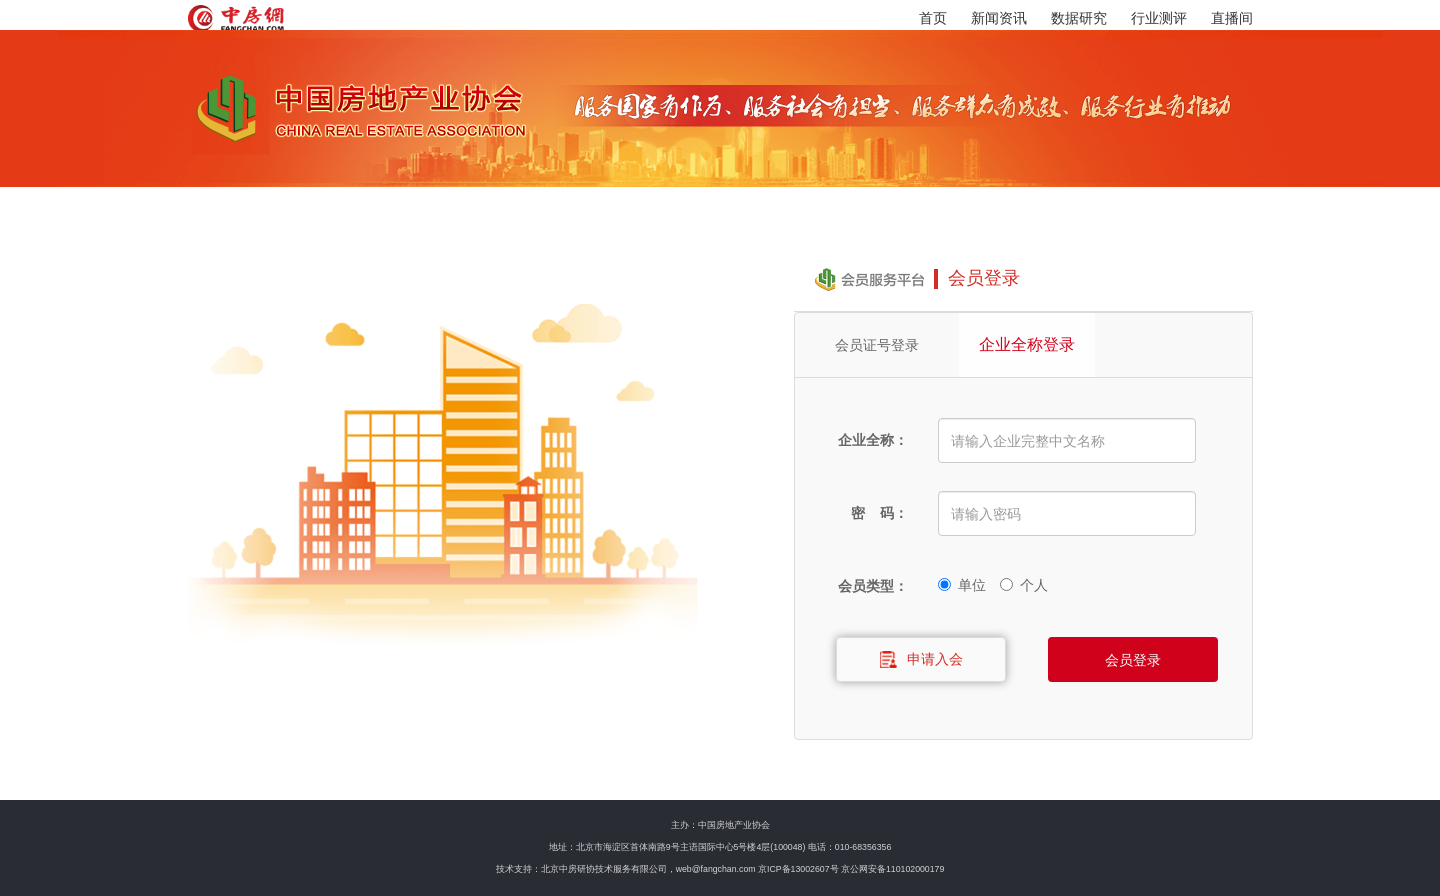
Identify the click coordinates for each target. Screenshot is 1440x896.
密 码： (880, 513)
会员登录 (1133, 660)
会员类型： (873, 586)
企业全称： (873, 440)
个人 (1024, 581)
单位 (962, 581)
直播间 (1232, 18)
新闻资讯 (999, 18)
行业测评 (1159, 18)
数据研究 (1079, 18)
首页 (933, 18)
